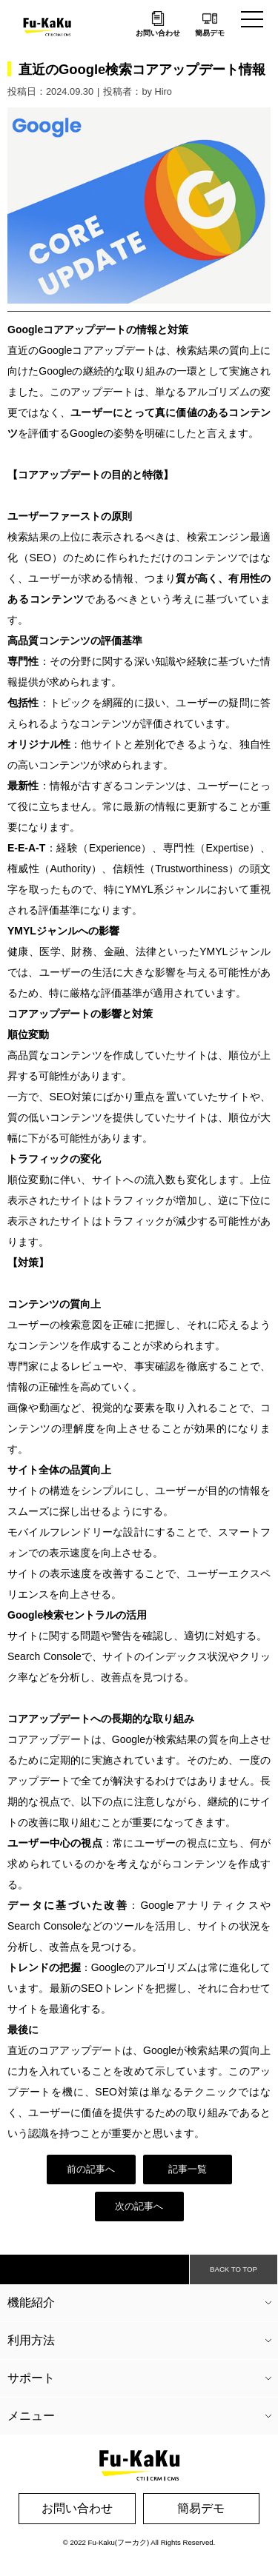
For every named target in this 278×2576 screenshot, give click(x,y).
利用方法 (31, 2340)
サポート (31, 2378)
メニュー (31, 2415)
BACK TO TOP (233, 2269)
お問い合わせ (158, 33)
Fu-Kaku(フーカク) (119, 2542)
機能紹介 (31, 2302)
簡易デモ (210, 33)
